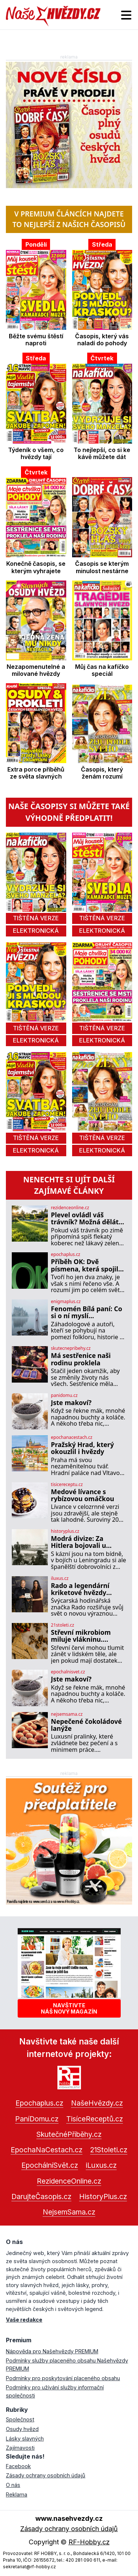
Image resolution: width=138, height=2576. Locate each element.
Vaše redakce (24, 2319)
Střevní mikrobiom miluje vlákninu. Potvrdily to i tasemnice (81, 1636)
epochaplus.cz (65, 1254)
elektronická (36, 930)
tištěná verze (36, 918)
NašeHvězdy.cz (97, 2103)
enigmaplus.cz (66, 1301)
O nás (13, 2485)
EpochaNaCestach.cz (46, 2149)
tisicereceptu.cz (67, 1484)
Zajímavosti (20, 2448)
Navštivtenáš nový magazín (69, 2008)
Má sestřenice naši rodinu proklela (80, 1359)
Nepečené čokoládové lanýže (86, 1725)
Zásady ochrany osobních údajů (45, 2475)
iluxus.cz (59, 1578)
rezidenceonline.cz (70, 1208)
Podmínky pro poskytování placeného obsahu (63, 2378)
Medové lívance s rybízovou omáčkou (82, 1495)
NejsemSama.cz (69, 2212)
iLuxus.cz (101, 2165)
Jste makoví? (71, 1402)
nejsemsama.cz (66, 1714)
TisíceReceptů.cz (94, 2118)
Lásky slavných (25, 2438)
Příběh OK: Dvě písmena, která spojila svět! (86, 1265)
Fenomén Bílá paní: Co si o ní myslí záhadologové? (86, 1312)
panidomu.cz (64, 1395)
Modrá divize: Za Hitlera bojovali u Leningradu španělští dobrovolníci (84, 1542)
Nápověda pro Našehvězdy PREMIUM (52, 2351)
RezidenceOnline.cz (69, 2181)
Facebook (18, 2466)
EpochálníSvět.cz (49, 2165)
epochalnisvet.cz (68, 1672)
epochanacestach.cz (71, 1437)
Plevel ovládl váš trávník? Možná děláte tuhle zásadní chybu (86, 1218)
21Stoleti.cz (108, 2149)
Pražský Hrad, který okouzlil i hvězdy (82, 1448)
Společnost (20, 2419)
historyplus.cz (65, 1531)
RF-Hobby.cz (89, 2542)
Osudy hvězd (22, 2429)
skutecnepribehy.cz (71, 1348)
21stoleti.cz (62, 1625)
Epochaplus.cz (39, 2103)
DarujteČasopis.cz (41, 2196)
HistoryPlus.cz (103, 2196)
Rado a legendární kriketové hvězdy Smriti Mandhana (80, 1589)
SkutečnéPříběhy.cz (69, 2134)
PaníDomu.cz (37, 2118)
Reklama (16, 2494)
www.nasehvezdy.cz (69, 2518)
